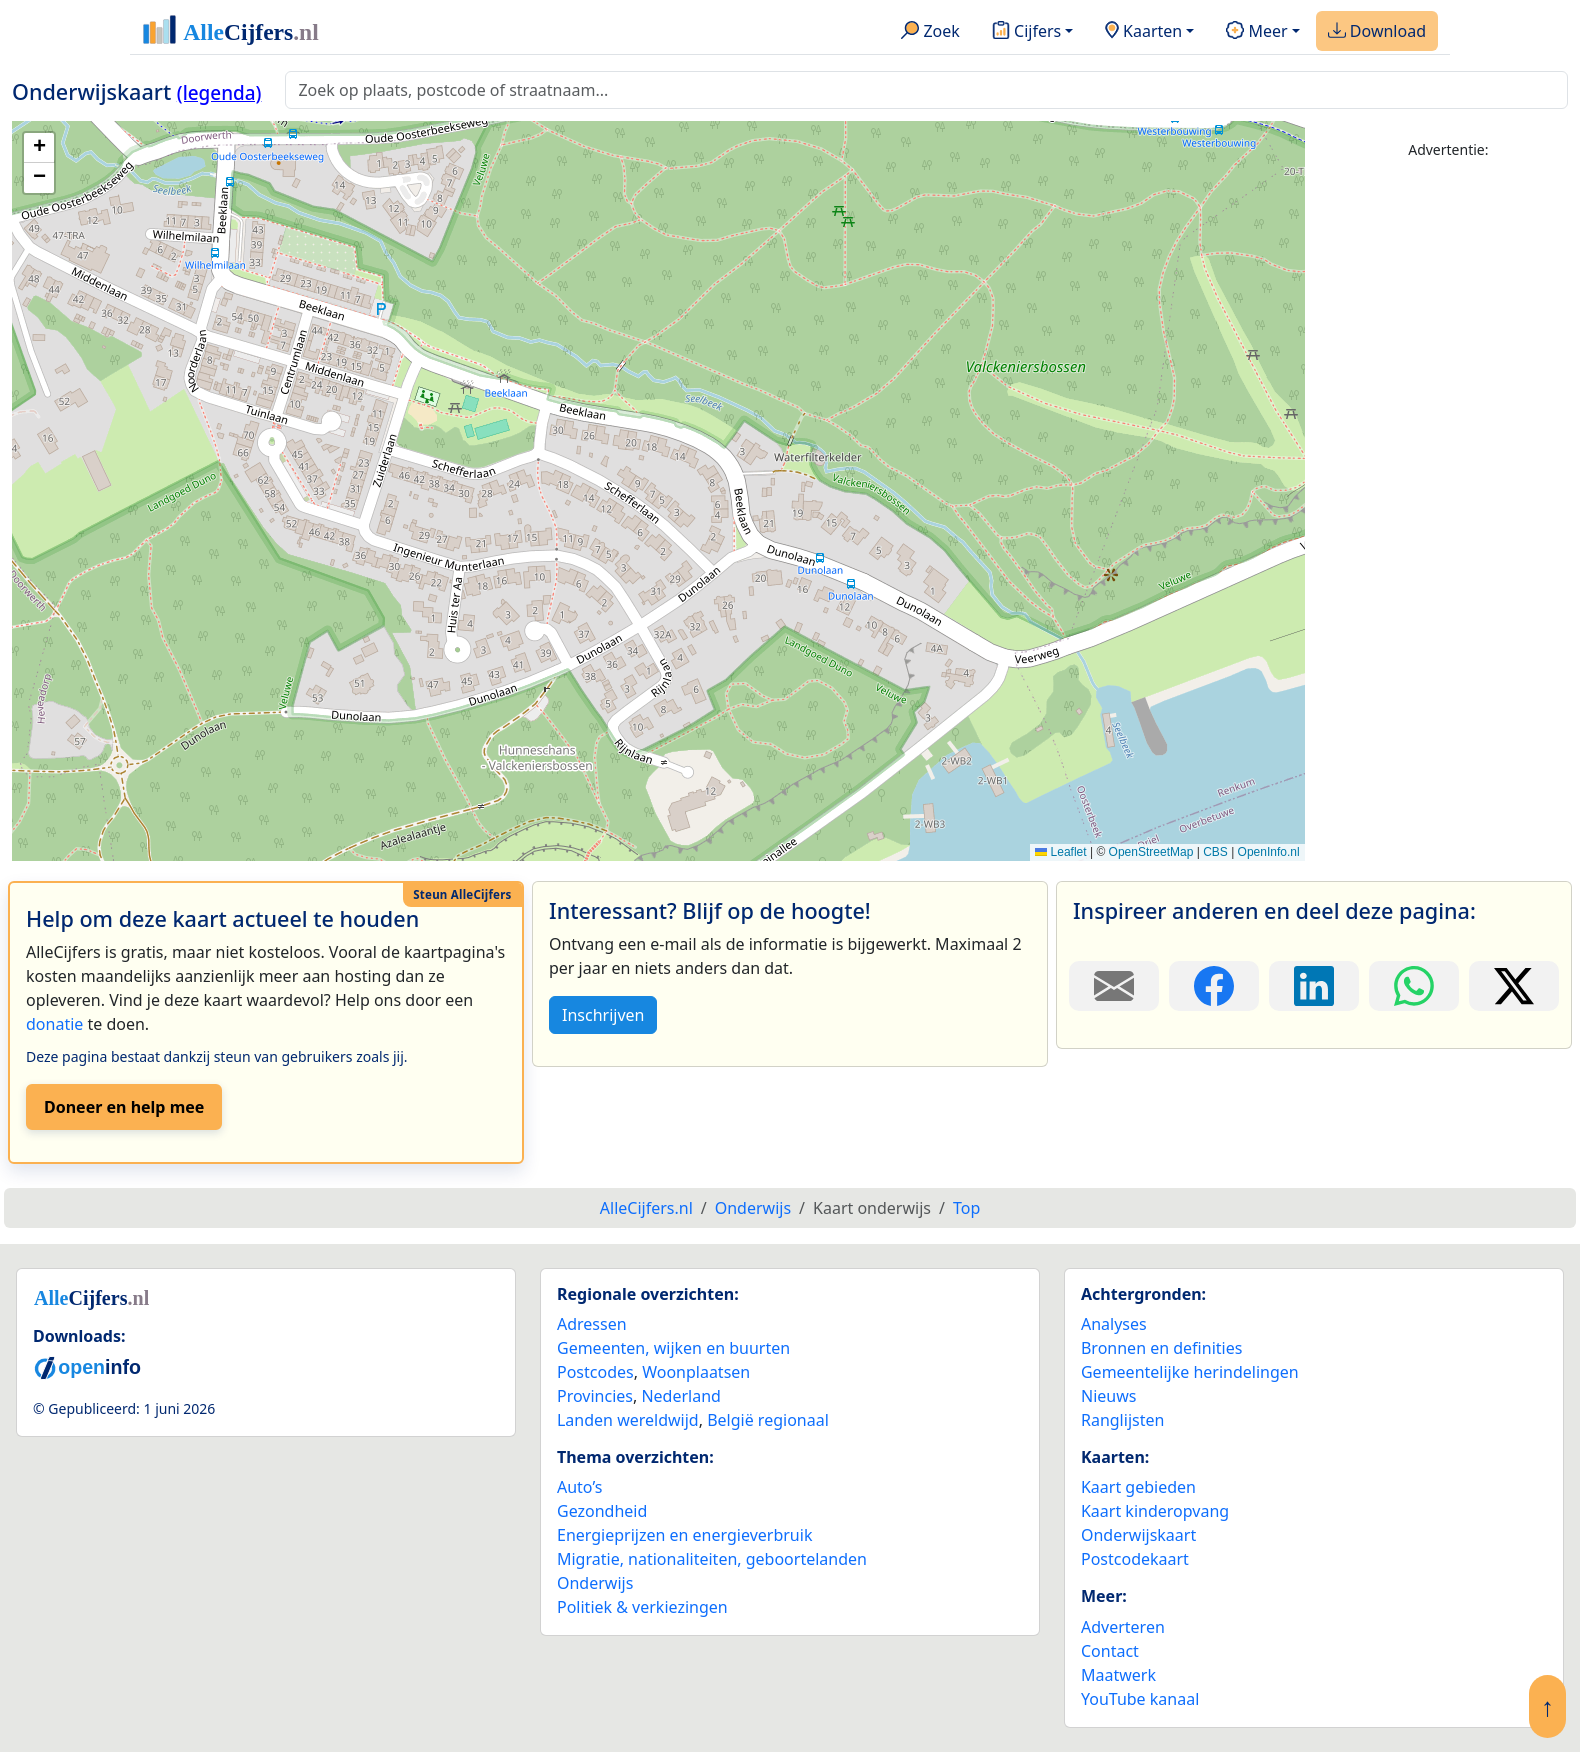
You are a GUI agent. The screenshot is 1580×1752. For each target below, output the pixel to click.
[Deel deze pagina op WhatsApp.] (1414, 986)
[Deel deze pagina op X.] (1514, 986)
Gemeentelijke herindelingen (1190, 1372)
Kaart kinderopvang (1155, 1511)
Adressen (592, 1324)
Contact (1110, 1651)
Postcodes (595, 1372)
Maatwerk (1118, 1675)
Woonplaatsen (696, 1372)
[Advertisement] (1448, 477)
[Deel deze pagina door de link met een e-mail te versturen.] (1114, 986)
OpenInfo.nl (1269, 852)
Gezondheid (602, 1511)
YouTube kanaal (1140, 1699)
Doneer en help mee (124, 1107)
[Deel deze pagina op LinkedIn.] (1314, 986)
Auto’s (579, 1487)
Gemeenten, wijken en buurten (673, 1348)
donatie (54, 1024)
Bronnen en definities (1161, 1348)
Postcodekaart (1135, 1559)
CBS (1215, 852)
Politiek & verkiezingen (642, 1607)
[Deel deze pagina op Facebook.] (1214, 986)
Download (1377, 32)
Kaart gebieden (1138, 1487)
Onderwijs (595, 1583)
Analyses (1114, 1324)
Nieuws (1108, 1396)
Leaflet (1060, 852)
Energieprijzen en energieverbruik (684, 1535)
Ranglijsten (1122, 1420)
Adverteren (1123, 1627)
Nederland (681, 1396)
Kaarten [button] (1143, 32)
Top (966, 1208)
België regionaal (768, 1420)
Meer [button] (1256, 32)
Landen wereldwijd (628, 1420)
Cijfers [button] (1026, 32)
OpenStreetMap (1151, 852)
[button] (39, 148)
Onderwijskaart (1138, 1535)
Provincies (595, 1396)
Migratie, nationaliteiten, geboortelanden (712, 1559)
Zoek (930, 32)
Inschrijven (603, 1015)
